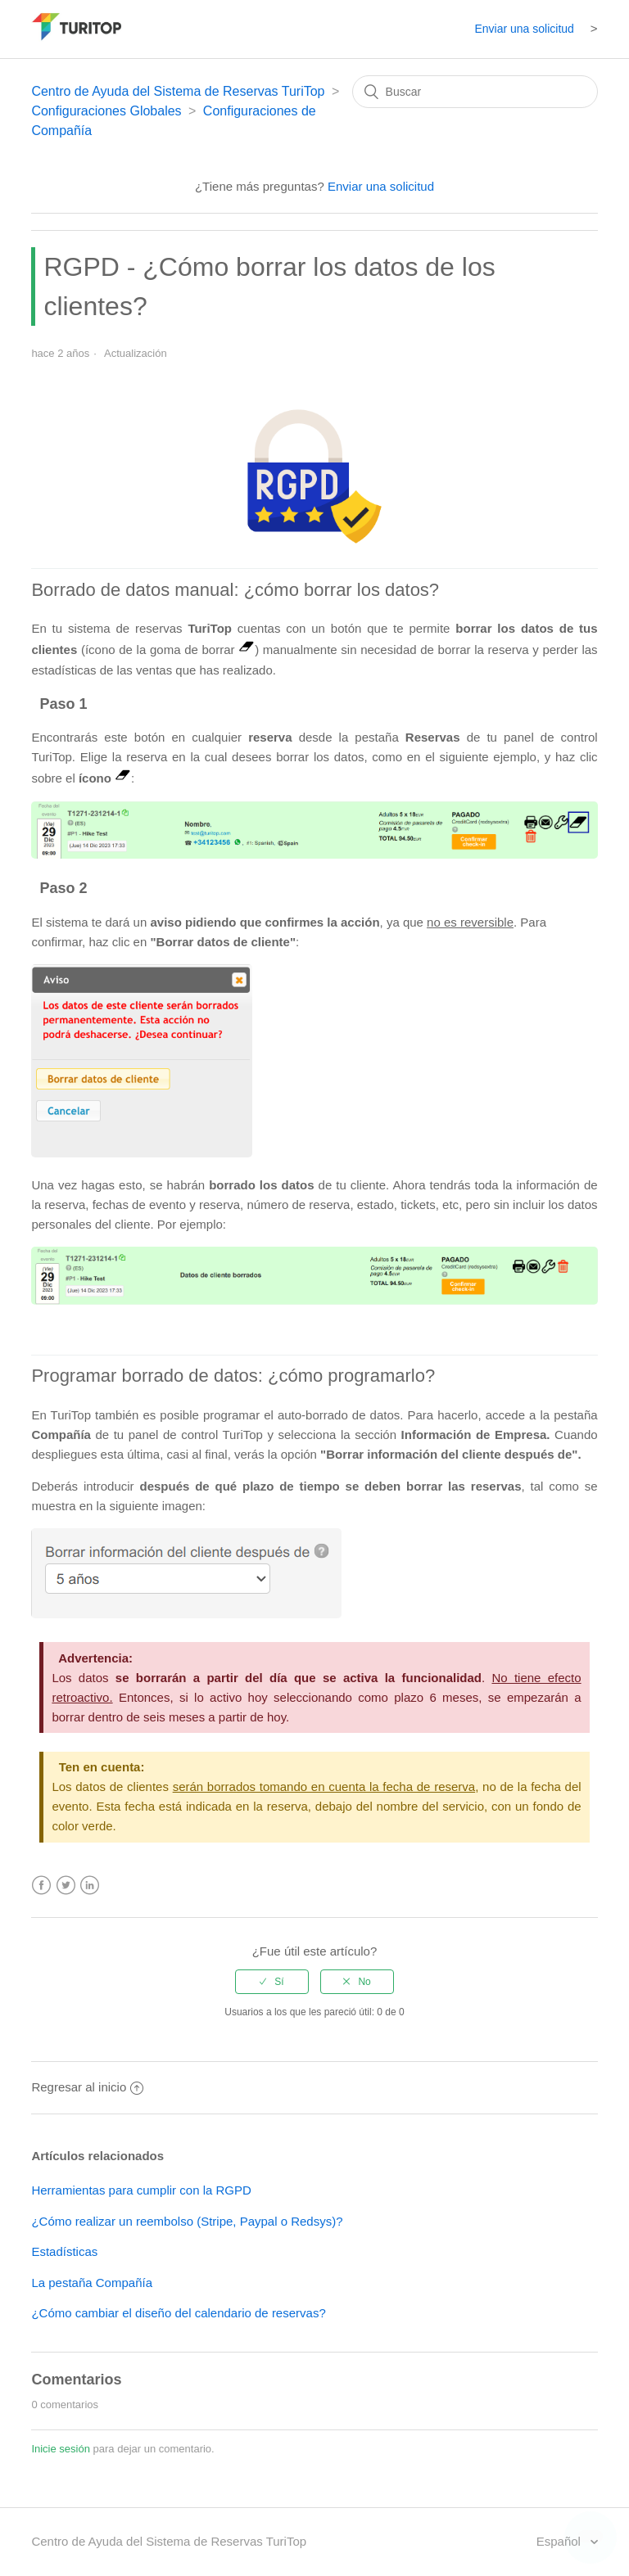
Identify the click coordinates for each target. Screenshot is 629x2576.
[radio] (272, 1981)
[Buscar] (475, 91)
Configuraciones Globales (106, 111)
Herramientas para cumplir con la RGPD (141, 2190)
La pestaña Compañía (91, 2283)
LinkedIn (89, 1885)
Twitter (66, 1885)
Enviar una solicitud (523, 28)
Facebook (41, 1885)
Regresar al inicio (87, 2087)
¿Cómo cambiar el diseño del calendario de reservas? (178, 2313)
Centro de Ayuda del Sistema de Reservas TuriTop (177, 91)
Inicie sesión (60, 2449)
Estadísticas (64, 2251)
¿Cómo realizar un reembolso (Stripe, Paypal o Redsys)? (186, 2221)
